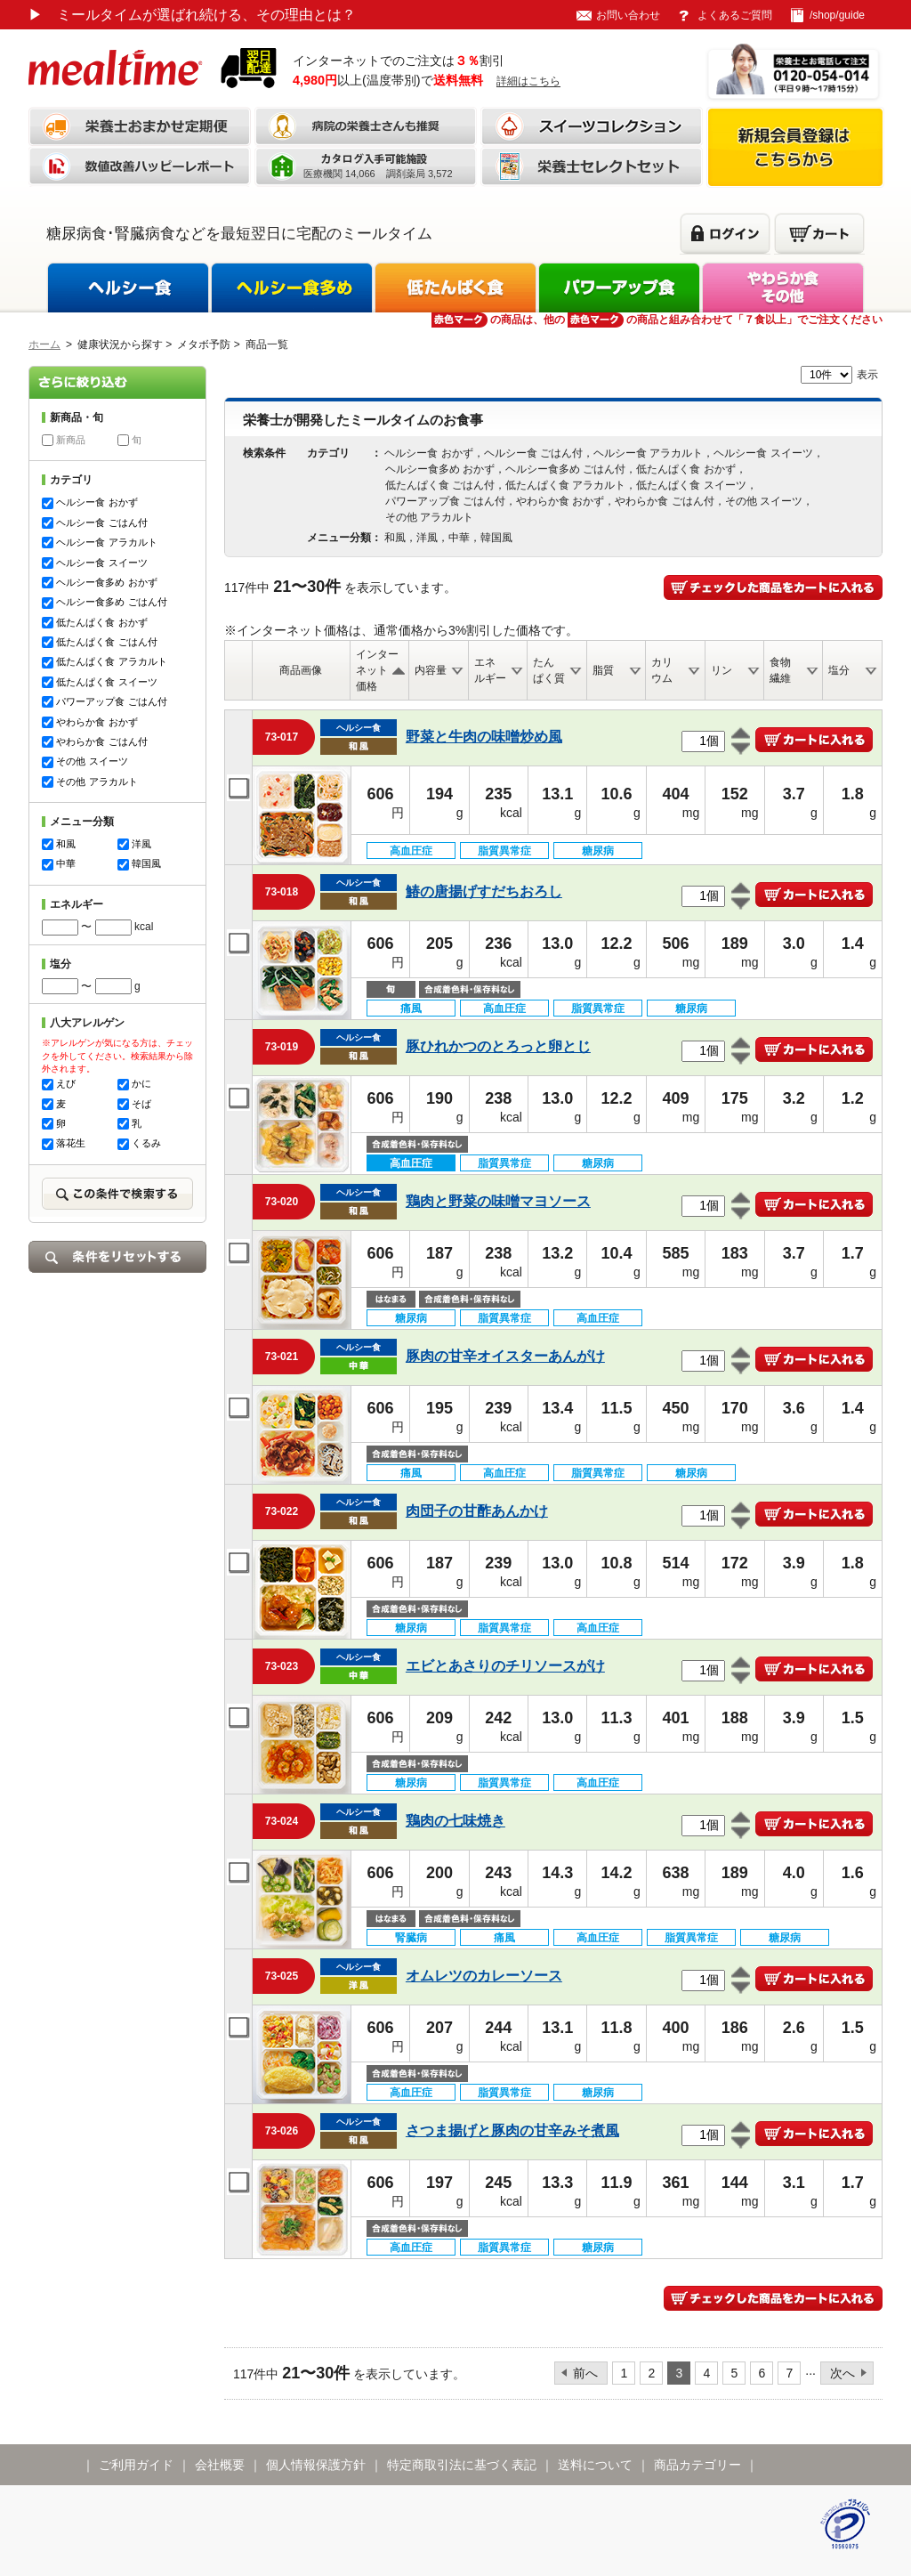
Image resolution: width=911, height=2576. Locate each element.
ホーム (44, 344)
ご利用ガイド (136, 2465)
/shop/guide (837, 15)
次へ (842, 2373)
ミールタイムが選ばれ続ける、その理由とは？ (192, 14)
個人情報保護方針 (316, 2465)
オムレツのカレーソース (484, 1975)
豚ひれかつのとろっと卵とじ (498, 1046)
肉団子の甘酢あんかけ (477, 1511)
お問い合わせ (628, 15)
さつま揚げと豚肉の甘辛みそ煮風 (512, 2130)
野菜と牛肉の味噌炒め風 (484, 736)
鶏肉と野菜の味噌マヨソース (498, 1201)
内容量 (431, 670)
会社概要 (220, 2465)
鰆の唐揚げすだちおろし (484, 891)
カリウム (662, 670)
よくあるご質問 (734, 15)
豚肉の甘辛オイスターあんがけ (505, 1356)
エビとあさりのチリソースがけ (505, 1665)
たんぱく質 (549, 670)
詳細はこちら (528, 81)
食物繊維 (780, 670)
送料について (595, 2465)
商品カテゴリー (697, 2465)
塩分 (839, 670)
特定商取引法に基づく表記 (461, 2465)
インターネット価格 (377, 670)
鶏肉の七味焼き (455, 1820)
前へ (585, 2373)
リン (721, 670)
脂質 (603, 670)
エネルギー (490, 670)
